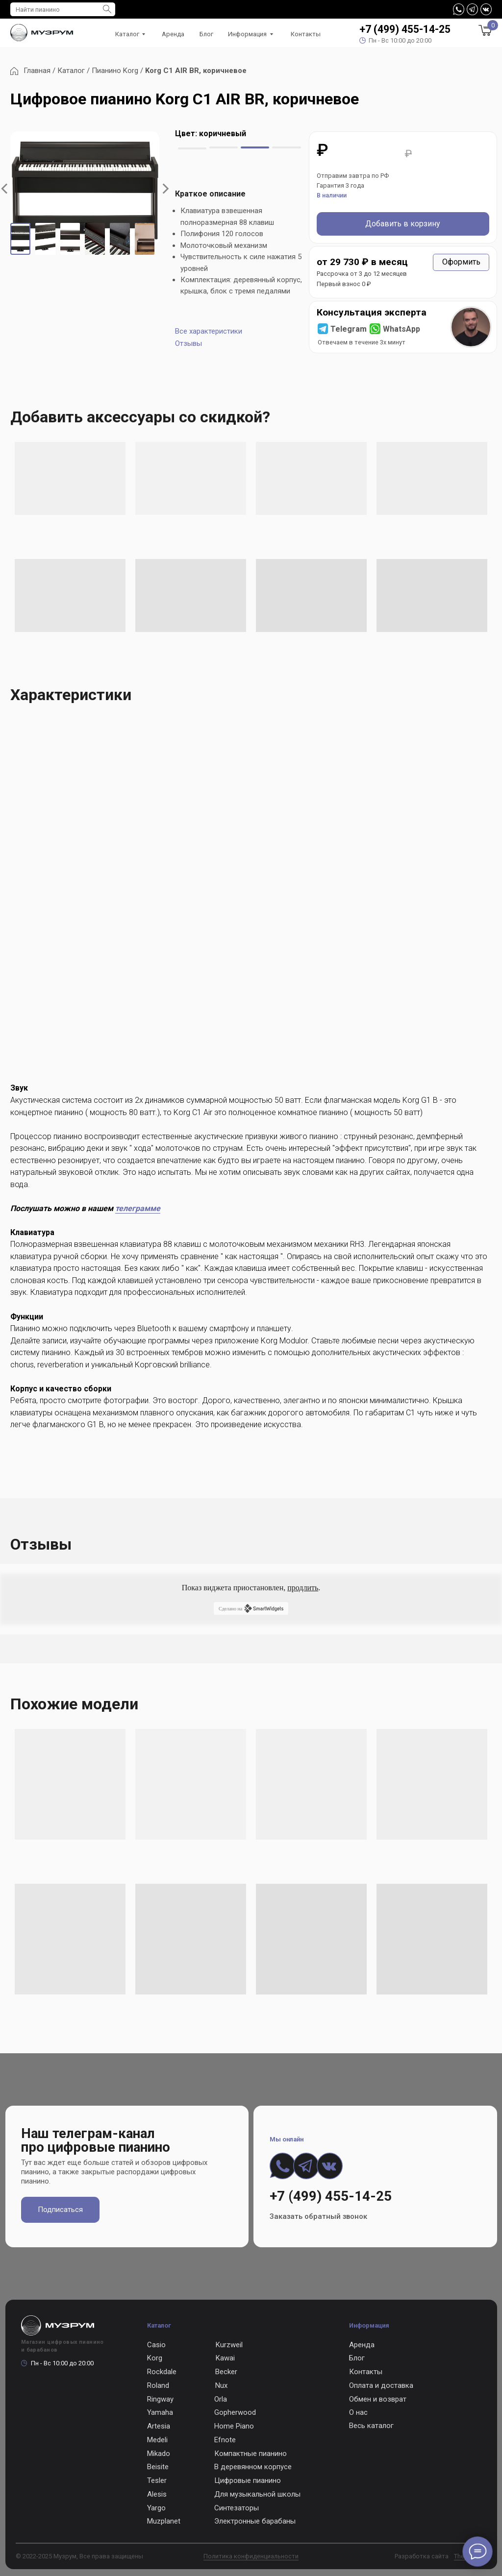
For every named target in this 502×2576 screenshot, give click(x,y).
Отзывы (188, 343)
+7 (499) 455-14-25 (405, 29)
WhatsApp (401, 329)
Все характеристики (208, 331)
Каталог (71, 70)
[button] (461, 262)
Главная (38, 70)
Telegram (348, 329)
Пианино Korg (115, 70)
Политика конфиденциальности (251, 2556)
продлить (302, 1587)
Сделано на (251, 1608)
